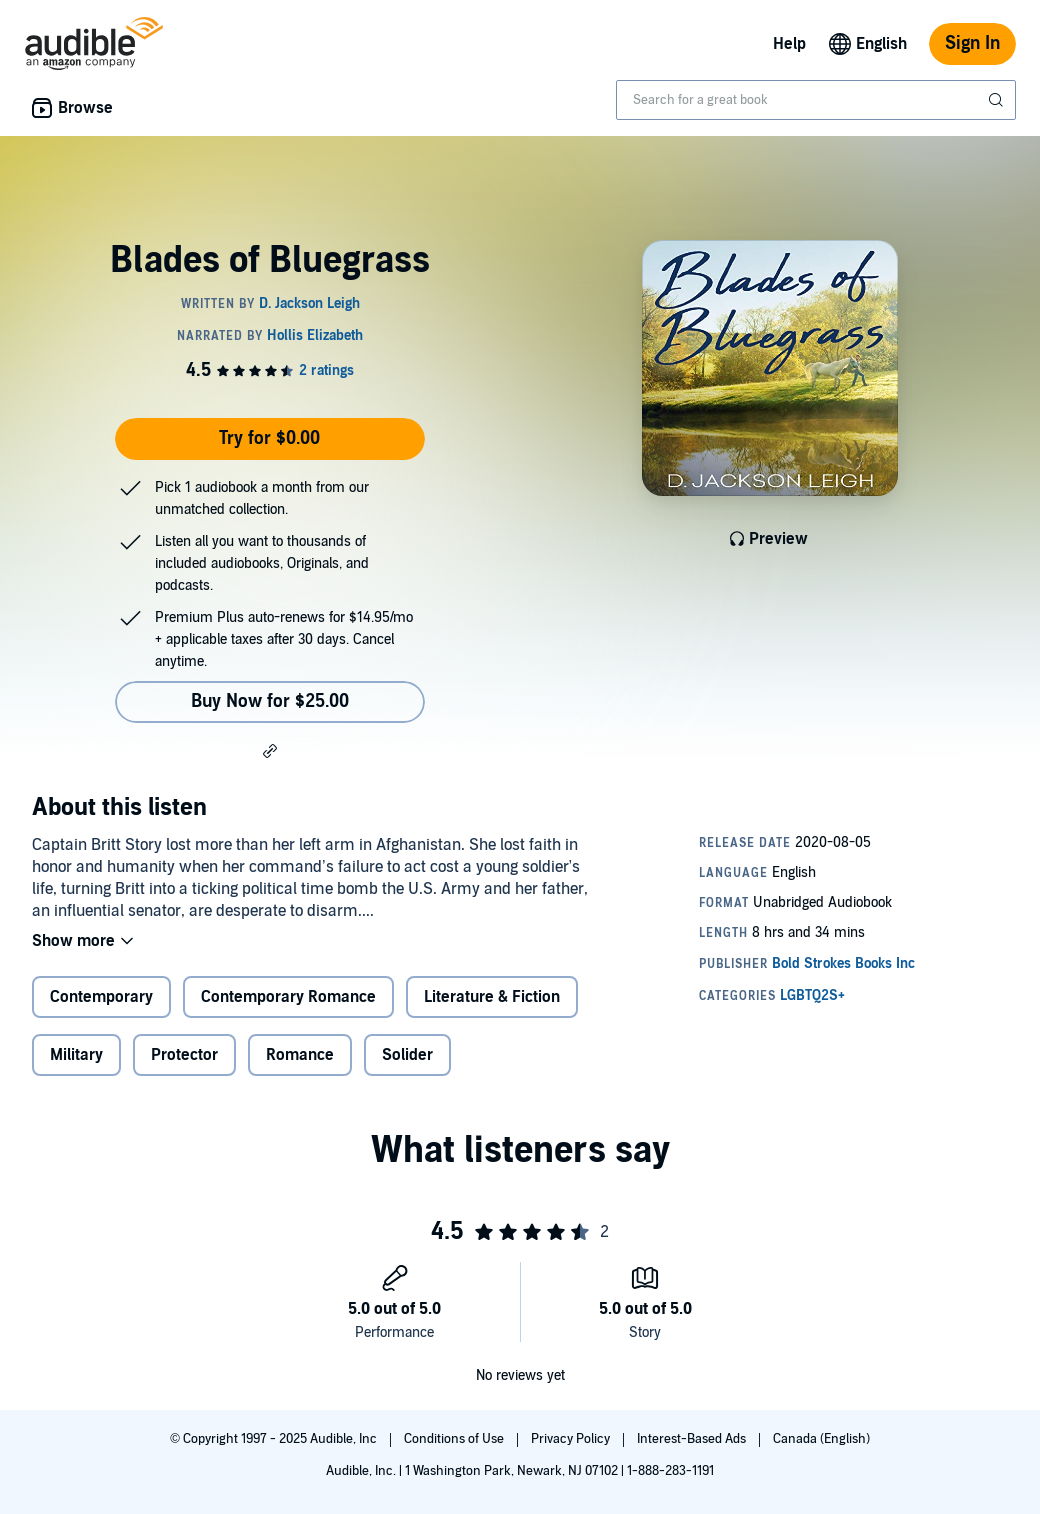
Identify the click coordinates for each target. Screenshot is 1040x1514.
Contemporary (101, 997)
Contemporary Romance (288, 997)
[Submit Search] (998, 100)
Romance (300, 1055)
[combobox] (816, 100)
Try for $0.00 (269, 438)
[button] (270, 750)
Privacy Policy (572, 1439)
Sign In (972, 43)
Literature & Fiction (492, 997)
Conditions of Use (455, 1439)
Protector (184, 1055)
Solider (407, 1055)
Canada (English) (821, 1439)
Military (76, 1055)
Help (789, 44)
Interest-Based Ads (693, 1439)
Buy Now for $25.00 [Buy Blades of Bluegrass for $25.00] (270, 701)
